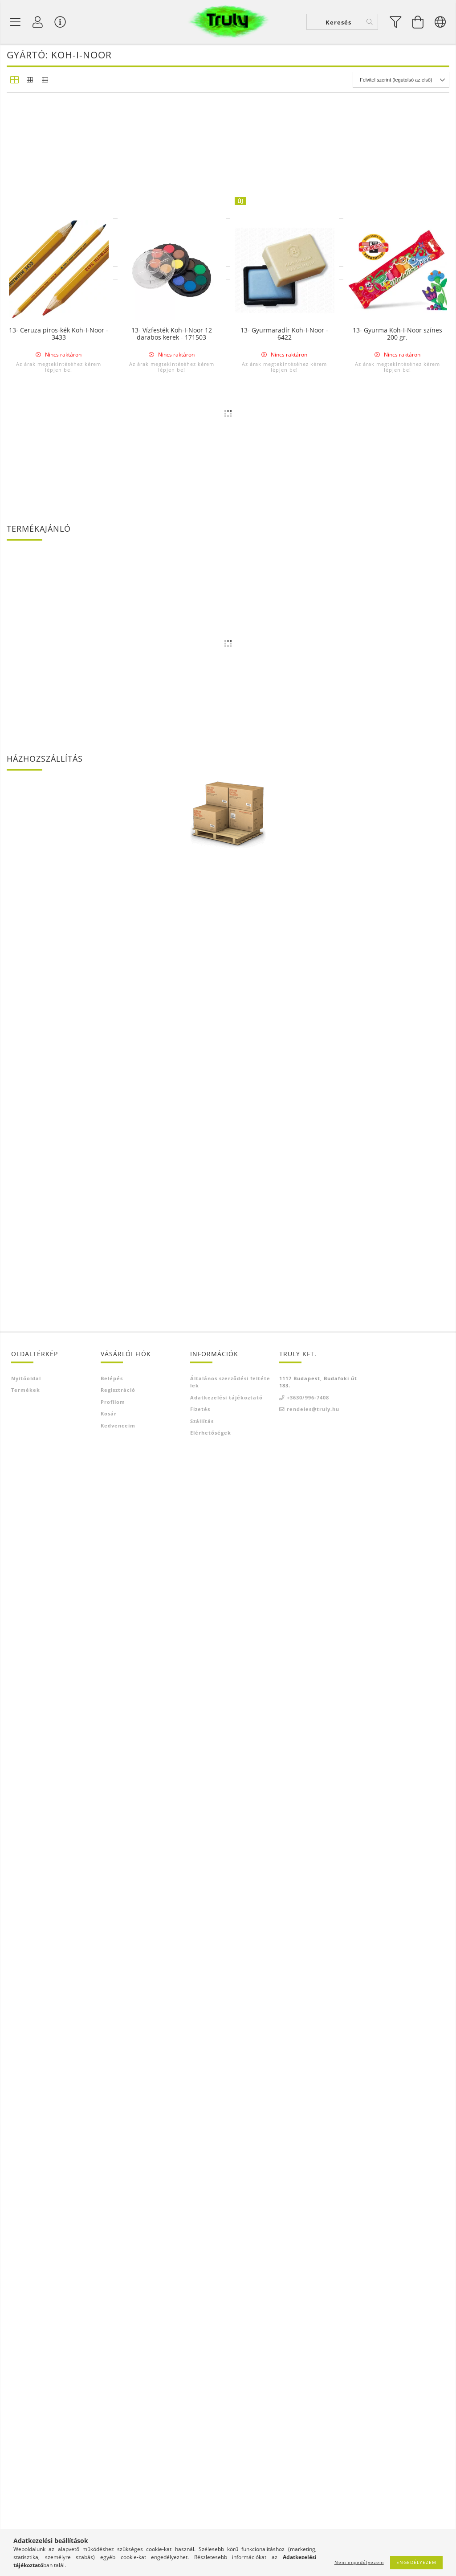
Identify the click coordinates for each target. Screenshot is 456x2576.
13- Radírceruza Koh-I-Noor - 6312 (397, 417)
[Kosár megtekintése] (418, 23)
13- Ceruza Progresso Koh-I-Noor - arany (284, 417)
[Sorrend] (401, 83)
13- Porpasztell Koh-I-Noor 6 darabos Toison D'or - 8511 (284, 605)
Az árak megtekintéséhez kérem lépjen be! (58, 262)
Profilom (113, 2514)
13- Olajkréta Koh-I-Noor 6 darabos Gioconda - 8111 (397, 605)
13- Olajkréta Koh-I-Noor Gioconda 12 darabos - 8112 (58, 1169)
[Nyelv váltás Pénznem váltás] (440, 23)
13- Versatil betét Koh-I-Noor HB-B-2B (284, 793)
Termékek (25, 2502)
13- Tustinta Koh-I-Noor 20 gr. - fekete (171, 793)
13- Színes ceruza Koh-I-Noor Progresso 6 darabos (171, 605)
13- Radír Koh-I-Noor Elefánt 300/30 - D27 (58, 1356)
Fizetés (200, 2521)
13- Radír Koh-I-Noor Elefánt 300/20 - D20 (172, 1356)
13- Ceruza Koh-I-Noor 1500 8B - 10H (58, 793)
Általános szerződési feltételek (230, 2494)
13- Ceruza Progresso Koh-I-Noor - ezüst (171, 417)
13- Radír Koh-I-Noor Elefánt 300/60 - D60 (284, 1169)
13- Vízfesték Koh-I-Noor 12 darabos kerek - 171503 (171, 1732)
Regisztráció (118, 2502)
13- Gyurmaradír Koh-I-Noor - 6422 (284, 1732)
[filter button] (396, 23)
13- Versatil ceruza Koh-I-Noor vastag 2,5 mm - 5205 (397, 793)
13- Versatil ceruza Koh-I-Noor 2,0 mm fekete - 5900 (58, 981)
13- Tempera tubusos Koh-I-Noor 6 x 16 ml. (171, 229)
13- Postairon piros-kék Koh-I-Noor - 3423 (284, 981)
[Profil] (38, 23)
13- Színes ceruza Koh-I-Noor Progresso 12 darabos (59, 1544)
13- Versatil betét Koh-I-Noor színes (58, 229)
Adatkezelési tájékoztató (226, 2509)
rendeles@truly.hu (313, 2521)
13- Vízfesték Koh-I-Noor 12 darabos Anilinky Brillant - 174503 (171, 984)
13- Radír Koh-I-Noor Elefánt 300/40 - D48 (397, 1169)
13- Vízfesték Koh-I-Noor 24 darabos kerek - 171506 (58, 605)
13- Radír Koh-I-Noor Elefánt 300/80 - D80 (172, 1169)
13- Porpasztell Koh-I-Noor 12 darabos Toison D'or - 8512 (397, 981)
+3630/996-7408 (308, 2509)
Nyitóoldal (26, 2490)
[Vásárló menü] (60, 23)
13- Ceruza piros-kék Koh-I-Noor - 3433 (58, 1732)
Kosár (109, 2526)
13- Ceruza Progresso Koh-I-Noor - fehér (397, 1544)
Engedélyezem (416, 2562)
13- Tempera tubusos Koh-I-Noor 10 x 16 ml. (285, 229)
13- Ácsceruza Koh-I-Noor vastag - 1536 (58, 417)
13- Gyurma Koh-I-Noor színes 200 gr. (397, 1732)
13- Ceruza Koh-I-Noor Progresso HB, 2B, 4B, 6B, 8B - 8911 (171, 1544)
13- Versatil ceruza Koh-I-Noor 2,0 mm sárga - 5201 (284, 1356)
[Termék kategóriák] (15, 23)
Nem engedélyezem (359, 2562)
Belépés (112, 2490)
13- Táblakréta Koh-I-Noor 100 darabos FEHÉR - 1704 (284, 1544)
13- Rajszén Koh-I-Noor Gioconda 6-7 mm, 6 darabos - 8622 (397, 229)
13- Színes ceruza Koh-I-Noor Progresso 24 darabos (397, 1356)
